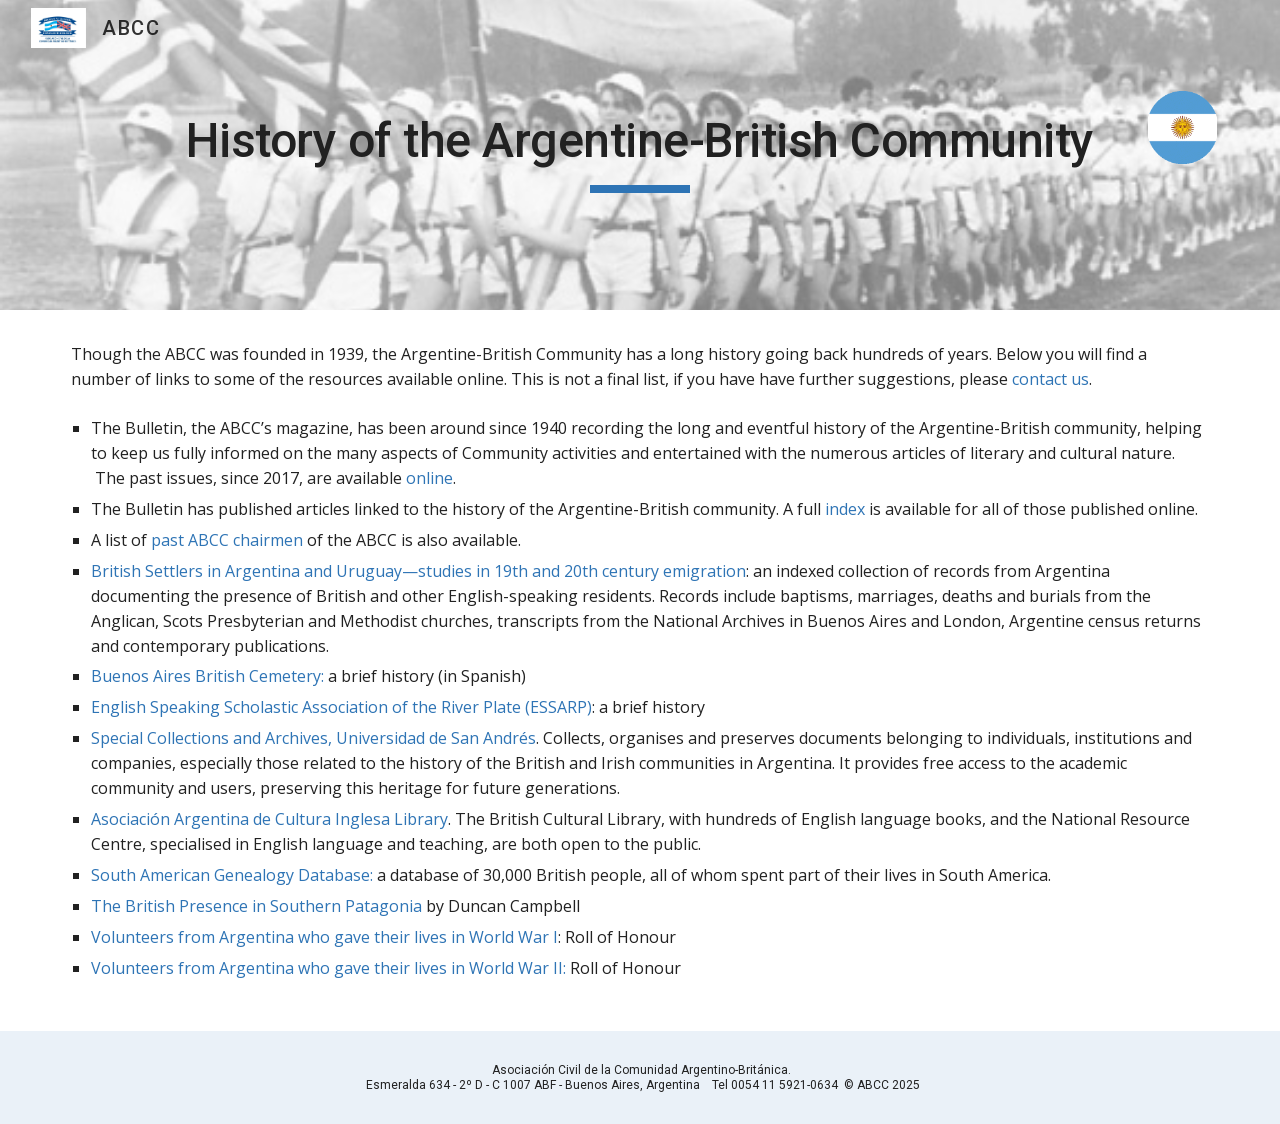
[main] (639, 155)
